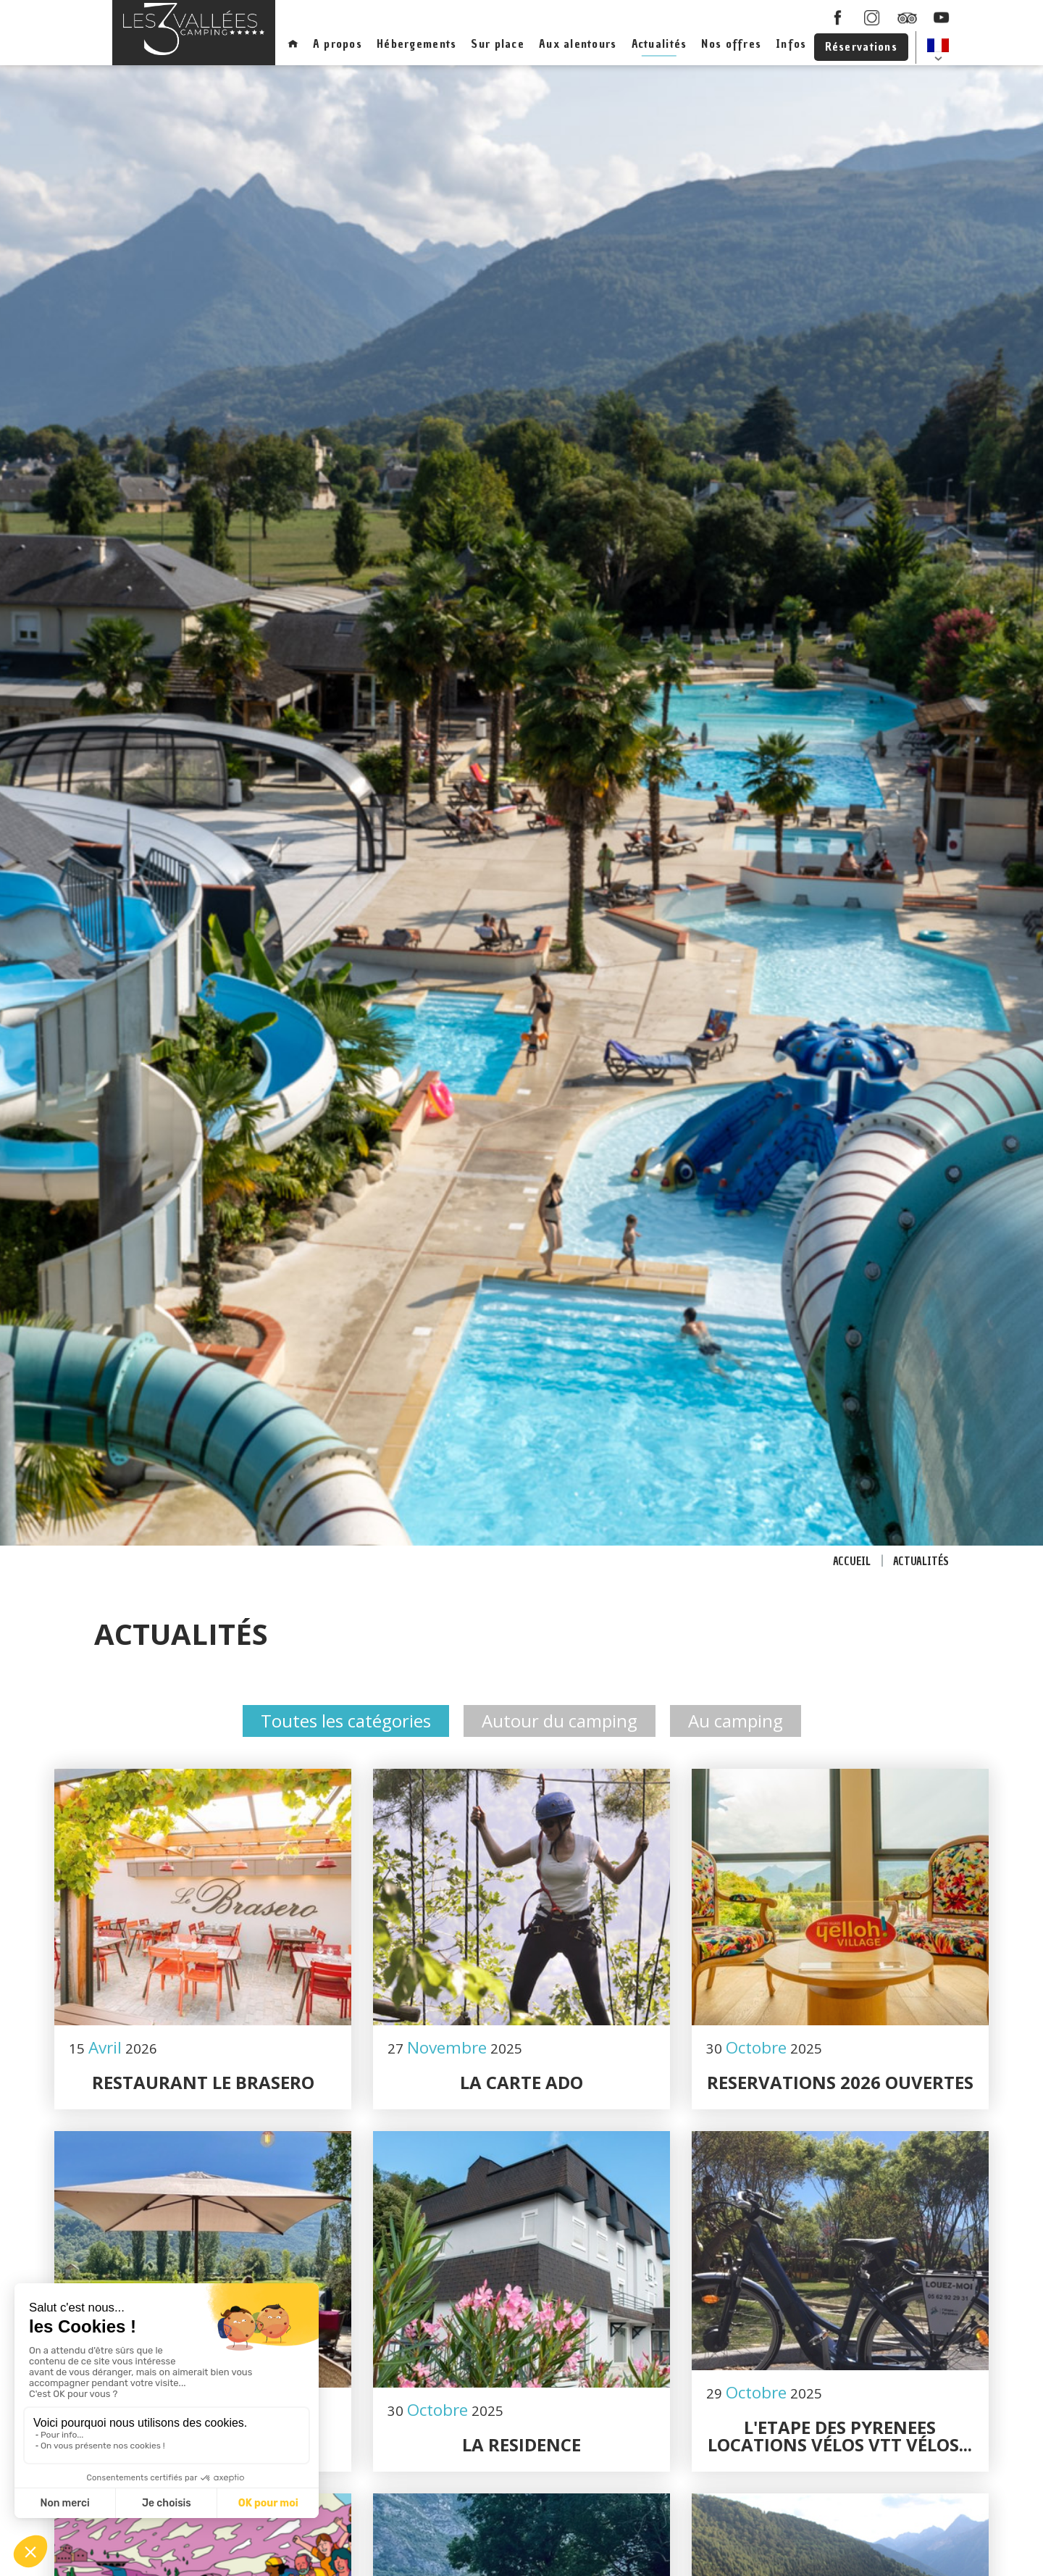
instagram (872, 17)
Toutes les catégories (346, 1721)
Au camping (735, 1721)
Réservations (861, 46)
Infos (791, 43)
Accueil (852, 1561)
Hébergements (416, 43)
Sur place (497, 43)
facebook (837, 17)
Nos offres (731, 43)
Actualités (659, 43)
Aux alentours (578, 43)
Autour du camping (559, 1721)
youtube (941, 17)
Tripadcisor (906, 17)
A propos (337, 43)
